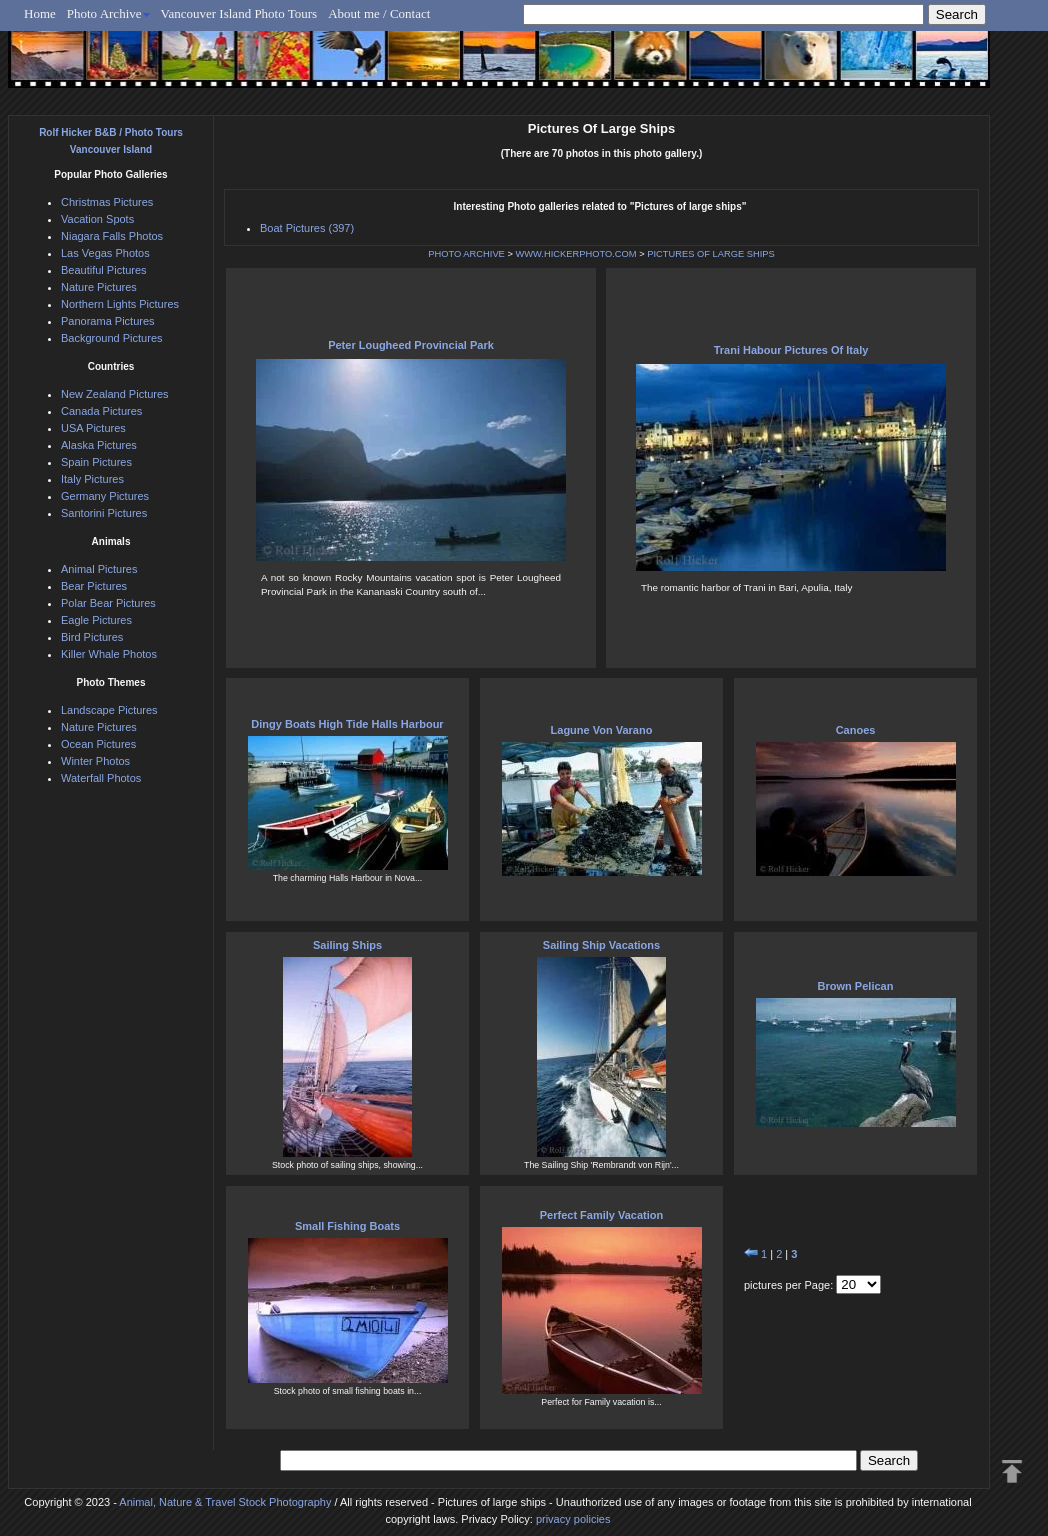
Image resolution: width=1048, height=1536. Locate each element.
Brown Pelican (856, 986)
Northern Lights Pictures (120, 304)
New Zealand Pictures (115, 394)
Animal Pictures (99, 569)
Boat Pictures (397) (307, 228)
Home (40, 13)
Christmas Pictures (107, 202)
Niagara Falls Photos (112, 236)
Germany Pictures (105, 496)
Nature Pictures (99, 287)
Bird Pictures (92, 637)
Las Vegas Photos (105, 253)
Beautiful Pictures (104, 270)
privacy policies (573, 1519)
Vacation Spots (97, 219)
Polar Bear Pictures (108, 603)
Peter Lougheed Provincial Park (411, 345)
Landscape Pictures (109, 710)
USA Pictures (93, 428)
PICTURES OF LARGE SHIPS (711, 254)
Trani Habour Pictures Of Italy (791, 350)
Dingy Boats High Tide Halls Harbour (347, 724)
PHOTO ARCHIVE (466, 254)
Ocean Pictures (98, 744)
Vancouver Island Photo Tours (239, 13)
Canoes (856, 730)
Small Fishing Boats (347, 1226)
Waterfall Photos (101, 778)
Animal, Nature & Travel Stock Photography (225, 1502)
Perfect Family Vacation (602, 1215)
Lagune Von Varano (602, 730)
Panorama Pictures (108, 321)
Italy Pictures (92, 479)
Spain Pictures (96, 462)
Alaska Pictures (99, 445)
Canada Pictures (101, 411)
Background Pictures (112, 338)
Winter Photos (95, 761)
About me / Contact (379, 13)
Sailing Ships (347, 945)
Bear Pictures (94, 586)
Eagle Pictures (96, 620)
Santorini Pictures (104, 513)
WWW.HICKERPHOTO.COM (575, 254)
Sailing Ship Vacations (601, 945)
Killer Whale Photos (109, 654)
